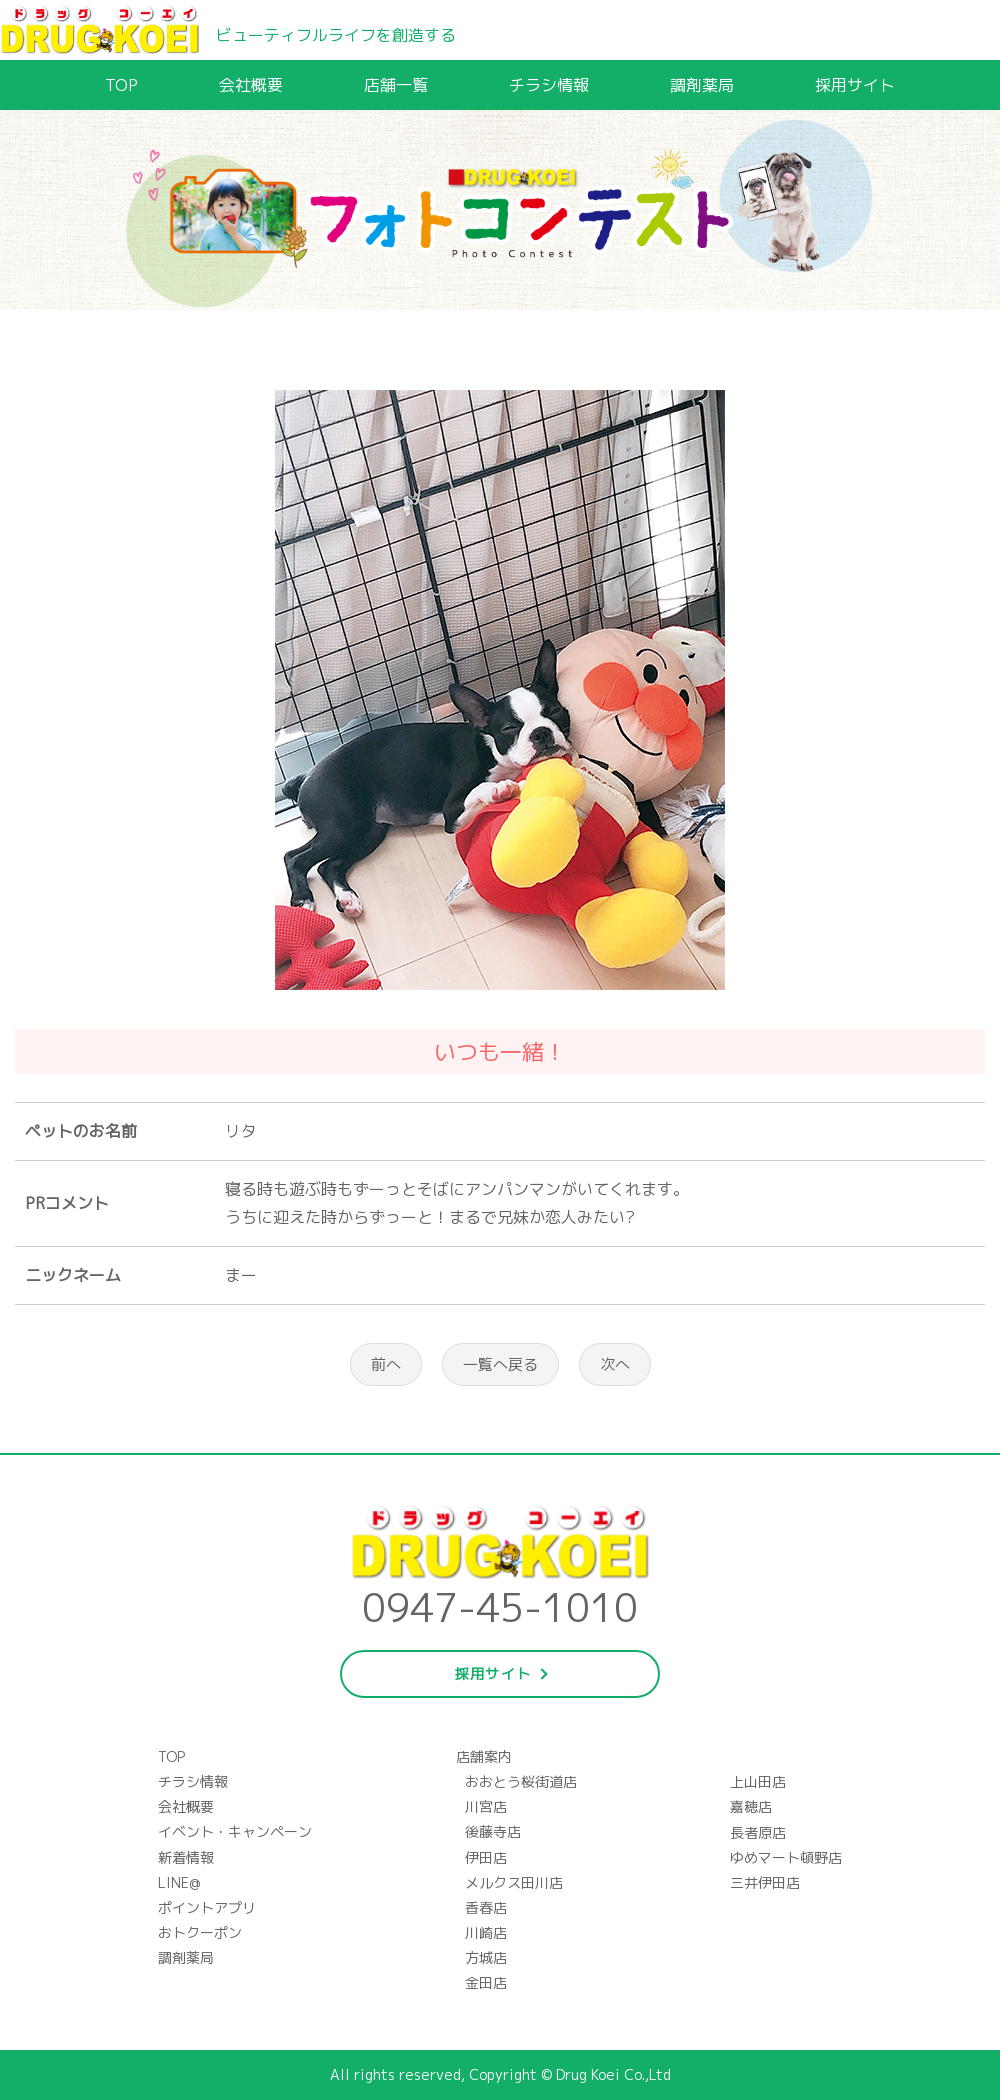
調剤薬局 (702, 85)
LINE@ (179, 1882)
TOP (121, 85)
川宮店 (486, 1806)
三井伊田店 (765, 1882)
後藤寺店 (493, 1831)
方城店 (486, 1957)
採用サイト (855, 85)
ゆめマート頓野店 (786, 1857)
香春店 (486, 1907)
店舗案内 (484, 1756)
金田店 (486, 1982)
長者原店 (758, 1832)
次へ (615, 1364)
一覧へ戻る (500, 1364)
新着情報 (186, 1857)
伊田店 (486, 1857)
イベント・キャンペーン (235, 1831)
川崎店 (486, 1932)
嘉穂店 (751, 1806)
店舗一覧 (396, 85)
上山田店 (758, 1781)
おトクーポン (200, 1932)
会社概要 (251, 85)
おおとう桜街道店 (521, 1781)
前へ (386, 1364)
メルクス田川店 (514, 1882)
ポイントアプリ (207, 1907)
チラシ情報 (549, 85)
